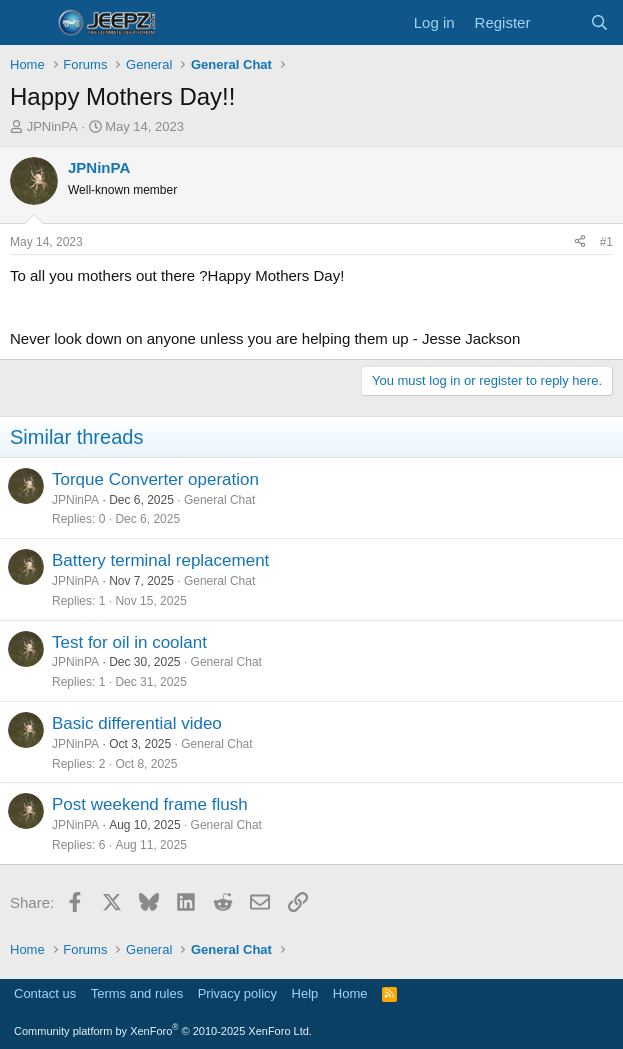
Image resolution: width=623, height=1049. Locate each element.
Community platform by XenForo (163, 1031)
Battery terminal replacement (160, 560)
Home (350, 993)
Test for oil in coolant (129, 642)
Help (305, 993)
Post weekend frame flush (150, 804)
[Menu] (27, 23)
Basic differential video (137, 723)
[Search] (599, 22)
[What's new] (559, 22)
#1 (606, 242)
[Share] (580, 242)
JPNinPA (52, 126)
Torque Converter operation (155, 479)
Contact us (45, 993)
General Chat (219, 500)
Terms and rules (137, 993)
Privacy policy (237, 993)
